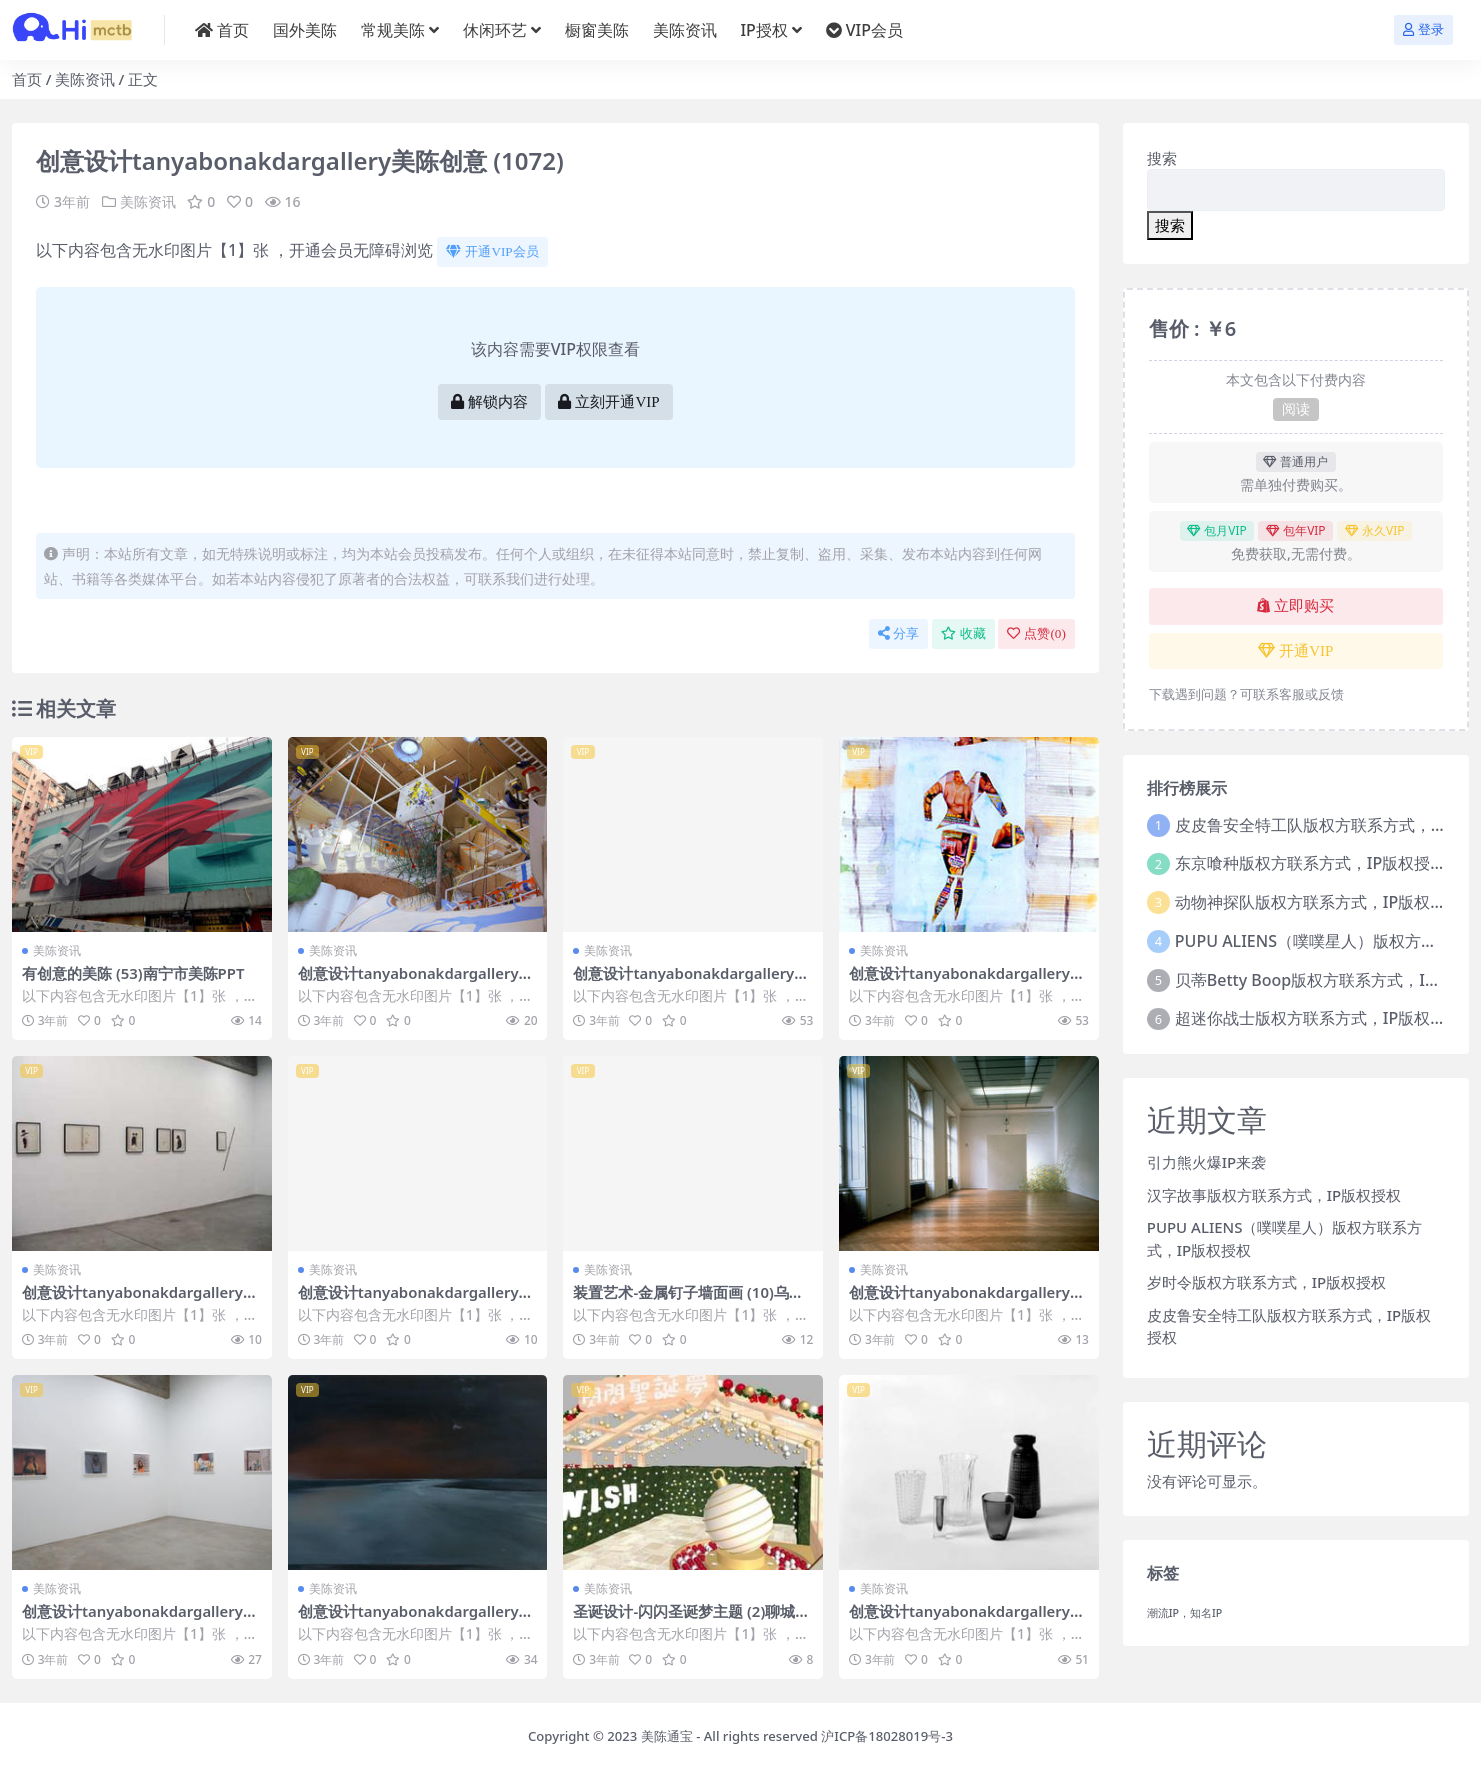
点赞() (1036, 633)
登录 (1423, 29)
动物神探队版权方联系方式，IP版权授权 (1318, 902)
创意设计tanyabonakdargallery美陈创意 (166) (968, 1300)
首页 (27, 79)
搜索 (1162, 158)
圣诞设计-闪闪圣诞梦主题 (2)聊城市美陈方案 (691, 1619)
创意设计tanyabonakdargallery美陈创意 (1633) (417, 1300)
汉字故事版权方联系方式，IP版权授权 (1274, 1195)
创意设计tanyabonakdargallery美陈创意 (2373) (968, 982)
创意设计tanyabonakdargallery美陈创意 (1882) (141, 1300)
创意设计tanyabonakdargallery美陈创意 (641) (692, 982)
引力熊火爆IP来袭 (1206, 1162)
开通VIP (1295, 651)
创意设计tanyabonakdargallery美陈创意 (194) (417, 982)
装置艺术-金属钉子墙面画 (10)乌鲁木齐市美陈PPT (688, 1300)
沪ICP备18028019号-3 (887, 1733)
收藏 (963, 633)
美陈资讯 (85, 79)
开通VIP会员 (492, 251)
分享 (898, 633)
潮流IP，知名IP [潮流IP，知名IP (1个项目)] (1185, 1613)
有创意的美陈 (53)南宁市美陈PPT (134, 973)
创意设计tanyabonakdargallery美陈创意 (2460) (417, 1619)
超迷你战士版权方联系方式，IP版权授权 (1318, 1018)
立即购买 (1295, 606)
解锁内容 (489, 402)
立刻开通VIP (608, 402)
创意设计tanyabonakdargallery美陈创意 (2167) (968, 1619)
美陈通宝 (667, 1733)
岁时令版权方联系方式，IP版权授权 (1266, 1282)
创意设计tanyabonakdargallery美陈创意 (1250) (141, 1619)
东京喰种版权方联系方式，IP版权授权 (1310, 863)
